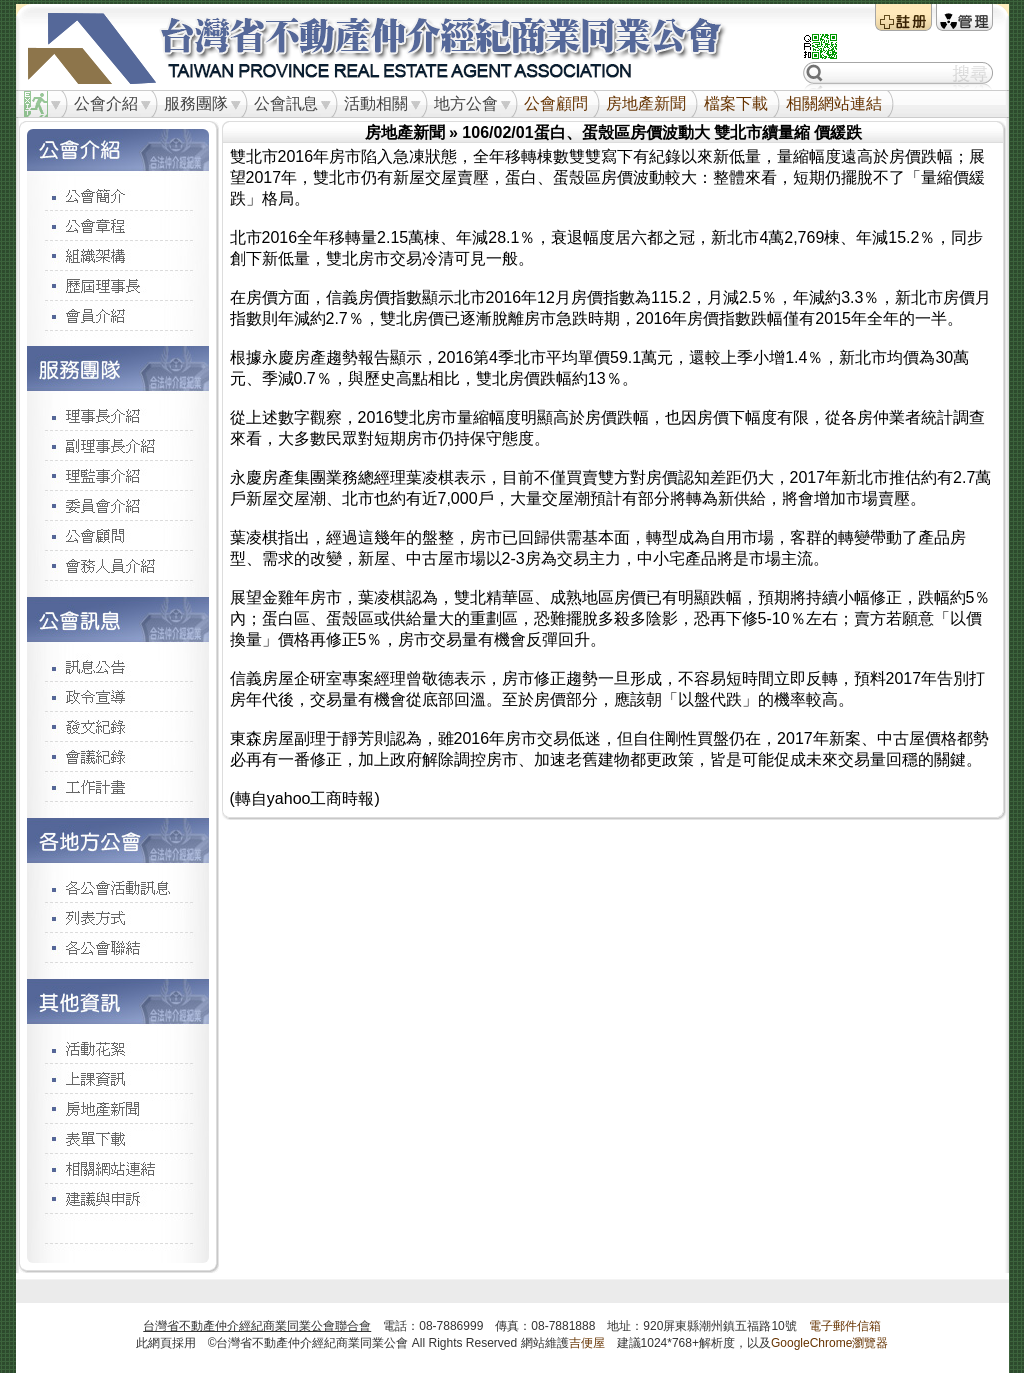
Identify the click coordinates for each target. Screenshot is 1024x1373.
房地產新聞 (646, 103)
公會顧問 (556, 103)
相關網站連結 (834, 103)
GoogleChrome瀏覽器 (829, 1343)
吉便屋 (587, 1343)
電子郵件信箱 (845, 1326)
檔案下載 (736, 103)
